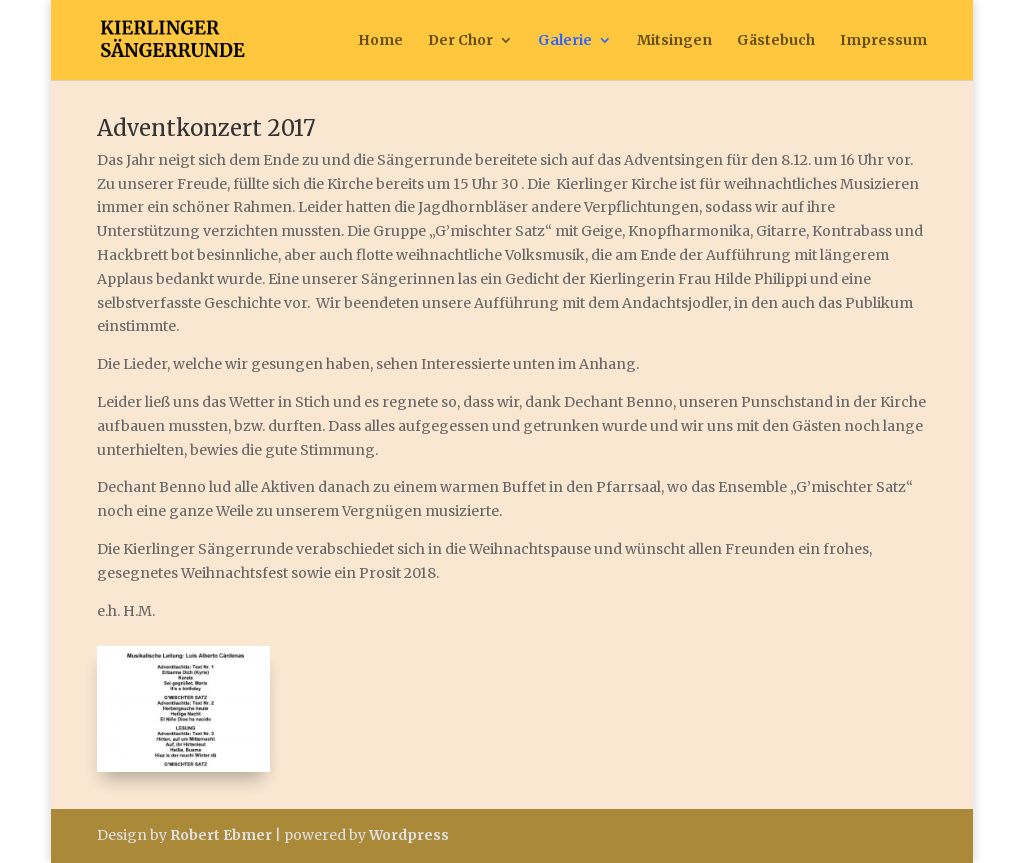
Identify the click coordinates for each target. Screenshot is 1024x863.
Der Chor (460, 41)
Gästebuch (776, 41)
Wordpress (409, 835)
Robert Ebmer (221, 835)
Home (380, 41)
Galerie (565, 41)
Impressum (883, 41)
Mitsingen (674, 41)
